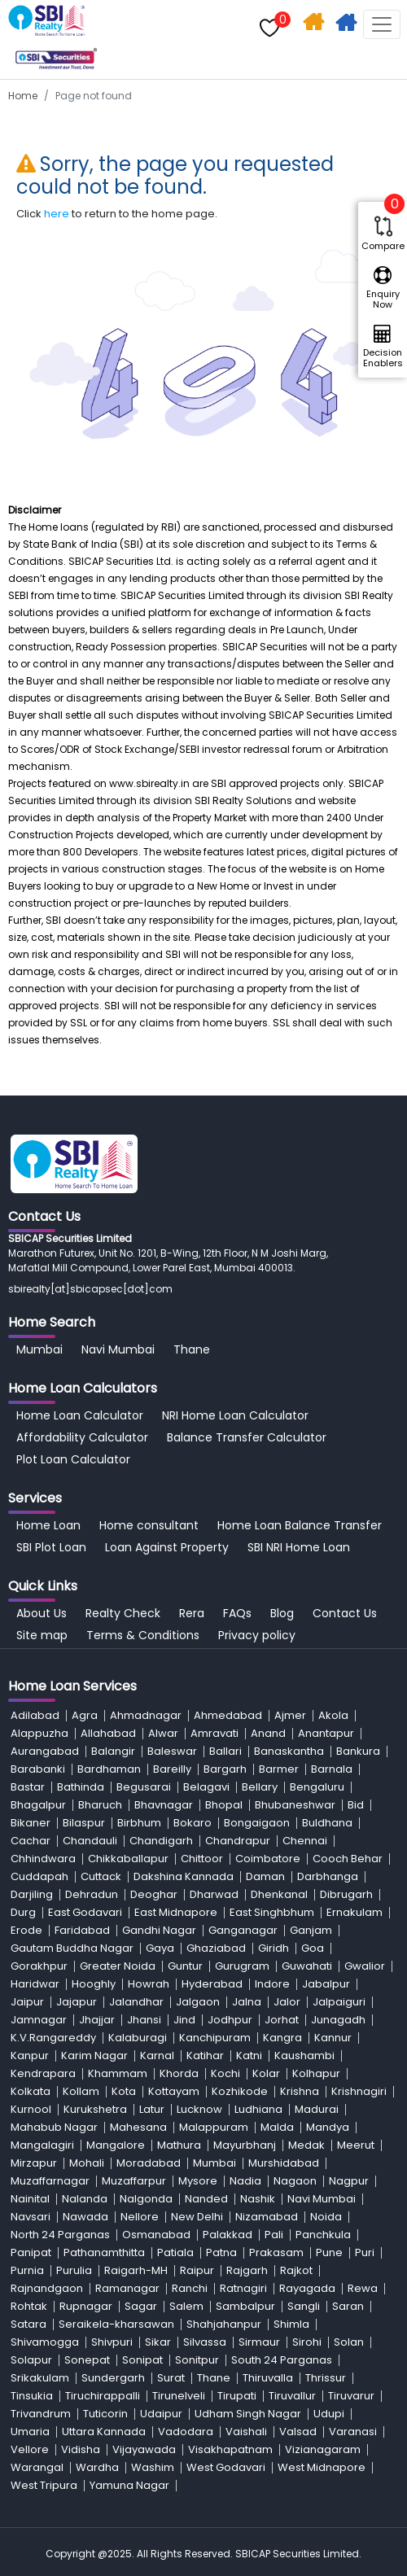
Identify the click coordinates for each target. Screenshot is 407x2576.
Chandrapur (237, 1840)
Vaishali (246, 2431)
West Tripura (44, 2485)
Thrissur (325, 2378)
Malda (277, 2127)
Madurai (317, 2109)
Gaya (160, 1948)
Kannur (333, 2037)
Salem (186, 2306)
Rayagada (307, 2288)
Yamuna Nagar (129, 2485)
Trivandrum (41, 2413)
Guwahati (307, 1966)
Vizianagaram (323, 2449)
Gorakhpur (39, 1966)
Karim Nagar (94, 2055)
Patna (221, 2252)
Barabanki (38, 1769)
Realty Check (122, 1613)
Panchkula (323, 2234)
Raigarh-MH (136, 2270)
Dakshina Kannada (183, 1876)
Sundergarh (113, 2378)
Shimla (291, 2324)
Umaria (30, 2431)
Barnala (331, 1769)
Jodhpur (230, 2019)
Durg (23, 1912)
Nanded (206, 2198)
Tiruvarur (351, 2395)
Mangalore (115, 2145)
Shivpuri (112, 2342)
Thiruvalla (268, 2378)
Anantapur (326, 1733)
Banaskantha (289, 1751)
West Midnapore (321, 2467)
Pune (329, 2252)
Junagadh (338, 2019)
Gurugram (242, 1966)
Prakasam (276, 2252)
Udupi (328, 2413)
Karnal (157, 2055)
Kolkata (30, 2091)
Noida (326, 2216)
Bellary (260, 1787)
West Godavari (225, 2467)
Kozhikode (240, 2091)
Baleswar (172, 1751)
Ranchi (190, 2288)
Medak (306, 2145)
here (56, 213)
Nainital (30, 2198)
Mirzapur (34, 2163)
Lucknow (199, 2109)
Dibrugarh (346, 1894)
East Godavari (85, 1912)
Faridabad (82, 1930)
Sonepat (87, 2360)
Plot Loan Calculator (73, 1459)
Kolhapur (316, 2073)
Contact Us (345, 1613)
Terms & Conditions (142, 1635)
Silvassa (204, 2342)
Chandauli (90, 1840)
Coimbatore (267, 1858)
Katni (249, 2055)
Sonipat (142, 2360)
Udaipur (161, 2413)
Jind (184, 2019)
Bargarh (225, 1769)
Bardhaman (109, 1769)
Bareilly (172, 1769)
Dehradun (91, 1894)
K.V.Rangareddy (53, 2037)
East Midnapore (175, 1912)
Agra (85, 1715)
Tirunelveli (178, 2395)
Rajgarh (247, 2270)
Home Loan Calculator (79, 1415)
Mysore (197, 2181)
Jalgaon (198, 2002)
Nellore (139, 2216)
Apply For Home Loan (348, 25)
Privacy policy (256, 1635)
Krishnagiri (359, 2091)
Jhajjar (97, 2019)
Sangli (303, 2306)
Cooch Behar (348, 1858)
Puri (364, 2252)
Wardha (97, 2467)
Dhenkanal (279, 1894)
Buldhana (327, 1822)
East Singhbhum (272, 1912)
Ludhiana (258, 2109)
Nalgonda (146, 2198)
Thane (191, 1349)
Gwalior (364, 1966)
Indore (272, 1984)
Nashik (257, 2198)
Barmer (279, 1769)
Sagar (141, 2306)
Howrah (148, 1984)
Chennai (304, 1840)
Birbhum (139, 1822)
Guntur (185, 1966)
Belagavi (206, 1787)
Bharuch (100, 1805)
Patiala (175, 2252)
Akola (333, 1715)
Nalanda (84, 2198)
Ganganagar (243, 1930)
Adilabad (35, 1715)
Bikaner (30, 1822)
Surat (171, 2378)
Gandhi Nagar (159, 1930)
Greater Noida (117, 1966)
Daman (265, 1876)
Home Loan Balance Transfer (299, 1525)
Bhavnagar (163, 1805)
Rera (191, 1613)
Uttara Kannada (104, 2431)
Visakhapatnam (230, 2449)
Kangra (282, 2037)
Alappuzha (39, 1733)
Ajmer (290, 1715)
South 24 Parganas (281, 2360)
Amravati (214, 1733)
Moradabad (148, 2163)
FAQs (237, 1613)
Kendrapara (43, 2073)
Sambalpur (245, 2306)
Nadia (245, 2181)
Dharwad (214, 1894)
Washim (152, 2467)
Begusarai (143, 1787)
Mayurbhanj (244, 2145)
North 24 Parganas (60, 2234)
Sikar (158, 2342)
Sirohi (307, 2342)
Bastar (28, 1787)
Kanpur (30, 2055)
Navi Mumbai (118, 1349)
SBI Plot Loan (51, 1547)
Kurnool (31, 2109)
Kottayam (173, 2091)
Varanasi (353, 2431)
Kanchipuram (215, 2037)
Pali (274, 2234)
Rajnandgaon (47, 2288)
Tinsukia (32, 2395)
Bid (356, 1805)
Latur (151, 2109)
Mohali (86, 2163)
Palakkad (227, 2234)
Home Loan (48, 1525)
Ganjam (311, 1930)
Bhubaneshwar (295, 1805)
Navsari (30, 2216)
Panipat (31, 2252)
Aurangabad (45, 1751)
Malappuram (213, 2127)
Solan (349, 2342)
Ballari (225, 1751)
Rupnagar (85, 2306)
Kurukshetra (95, 2109)
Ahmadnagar (146, 1715)
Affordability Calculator (82, 1437)
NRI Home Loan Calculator (235, 1415)
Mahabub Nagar (54, 2127)
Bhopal (224, 1805)
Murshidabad (283, 2163)
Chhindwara (43, 1858)
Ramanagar (127, 2288)
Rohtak (29, 2306)
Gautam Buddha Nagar (72, 1948)
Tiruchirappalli (102, 2395)
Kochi (225, 2073)
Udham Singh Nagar (248, 2413)
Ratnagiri (243, 2288)
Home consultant (149, 1525)
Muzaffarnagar (50, 2181)
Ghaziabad (216, 1948)
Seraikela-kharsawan (116, 2324)
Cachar (30, 1840)
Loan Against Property (167, 1547)
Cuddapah (39, 1876)
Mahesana (138, 2127)
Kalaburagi (137, 2037)
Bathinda (80, 1787)
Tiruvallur (292, 2395)
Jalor (287, 2002)
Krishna (299, 2091)
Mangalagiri (42, 2145)
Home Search (315, 25)
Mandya (327, 2127)
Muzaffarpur (134, 2181)
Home (22, 96)
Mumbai (39, 1349)
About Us (41, 1613)
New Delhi (197, 2216)
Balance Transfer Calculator (246, 1437)
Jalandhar (136, 2002)
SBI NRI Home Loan (298, 1547)
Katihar (205, 2055)
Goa (312, 1948)
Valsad (298, 2431)
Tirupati (236, 2395)
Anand (268, 1733)
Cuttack (101, 1876)
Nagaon (295, 2181)
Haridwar (35, 1984)
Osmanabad (156, 2234)
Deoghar (153, 1894)
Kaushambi (304, 2055)
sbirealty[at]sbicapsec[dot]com (90, 1289)
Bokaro (192, 1822)
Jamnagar (39, 2019)
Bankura (358, 1751)
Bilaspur (84, 1822)
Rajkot (296, 2270)
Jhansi (144, 2019)
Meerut (355, 2145)
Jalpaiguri (339, 2002)
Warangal (37, 2467)
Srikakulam (40, 2378)
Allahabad (108, 1733)
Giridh (273, 1948)
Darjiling (32, 1894)
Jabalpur (326, 1984)
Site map (42, 1635)
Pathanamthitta (104, 2252)
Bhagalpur (38, 1805)
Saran (348, 2306)
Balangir (113, 1751)
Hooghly (94, 1984)
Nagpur (349, 2181)
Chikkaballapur (128, 1858)
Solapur (31, 2360)
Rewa (363, 2288)
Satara (28, 2324)
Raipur (197, 2270)
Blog (282, 1613)
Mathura (179, 2145)
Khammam (117, 2073)
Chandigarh (161, 1840)
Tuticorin (105, 2413)
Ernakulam (354, 1912)
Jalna (246, 2002)
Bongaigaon (257, 1822)
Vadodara (185, 2431)
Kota (124, 2091)
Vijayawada (144, 2449)
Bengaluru (317, 1787)
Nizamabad (266, 2216)
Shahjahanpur (223, 2324)
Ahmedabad (228, 1715)
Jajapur (76, 2002)
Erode (26, 1930)
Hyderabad (212, 1984)
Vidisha (80, 2449)
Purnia (27, 2270)
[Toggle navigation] (381, 24)
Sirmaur (259, 2342)
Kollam (81, 2091)
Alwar (163, 1733)
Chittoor (202, 1858)
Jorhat (282, 2019)
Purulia (74, 2270)
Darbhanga (327, 1876)
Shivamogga (45, 2342)
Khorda (179, 2073)
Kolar (266, 2073)
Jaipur (27, 2002)
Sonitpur (197, 2360)
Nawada (85, 2216)
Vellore (30, 2449)
